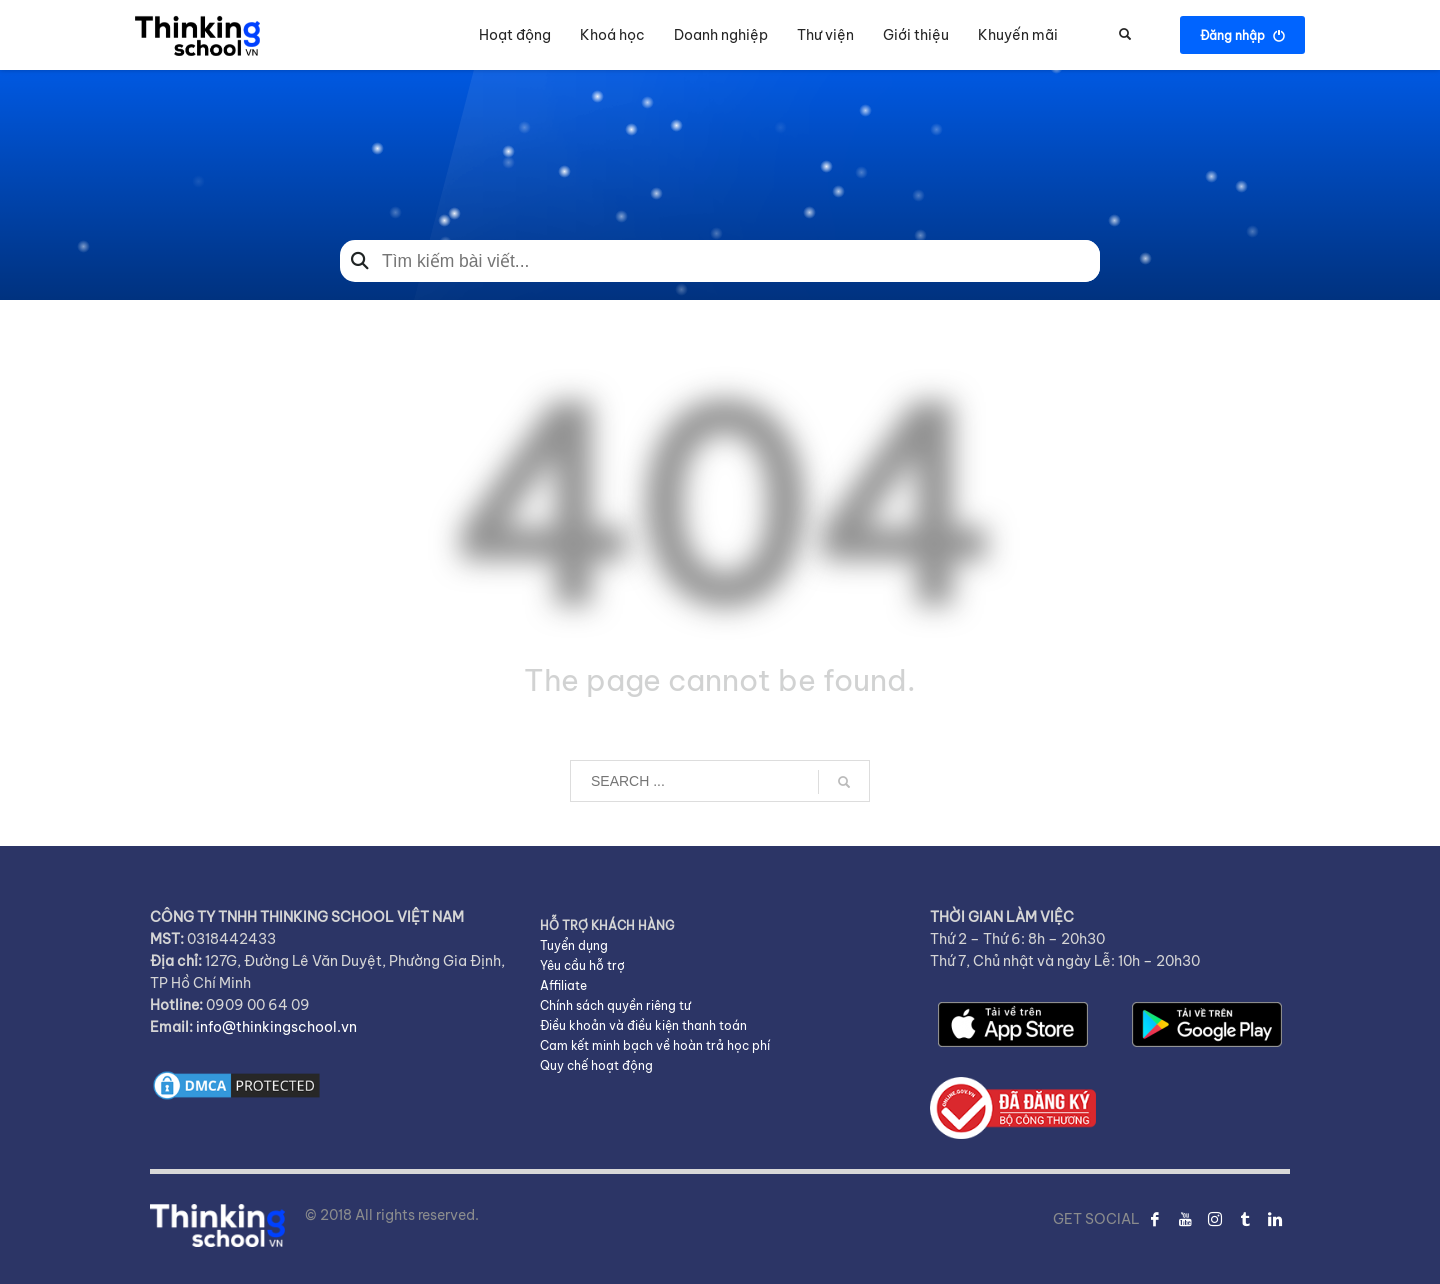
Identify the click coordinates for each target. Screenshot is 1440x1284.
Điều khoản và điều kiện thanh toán (643, 1025)
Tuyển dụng (574, 945)
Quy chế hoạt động (596, 1065)
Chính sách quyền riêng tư (615, 1005)
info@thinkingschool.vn (276, 1027)
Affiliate (563, 985)
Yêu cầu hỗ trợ (582, 965)
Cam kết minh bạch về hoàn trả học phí (655, 1045)
